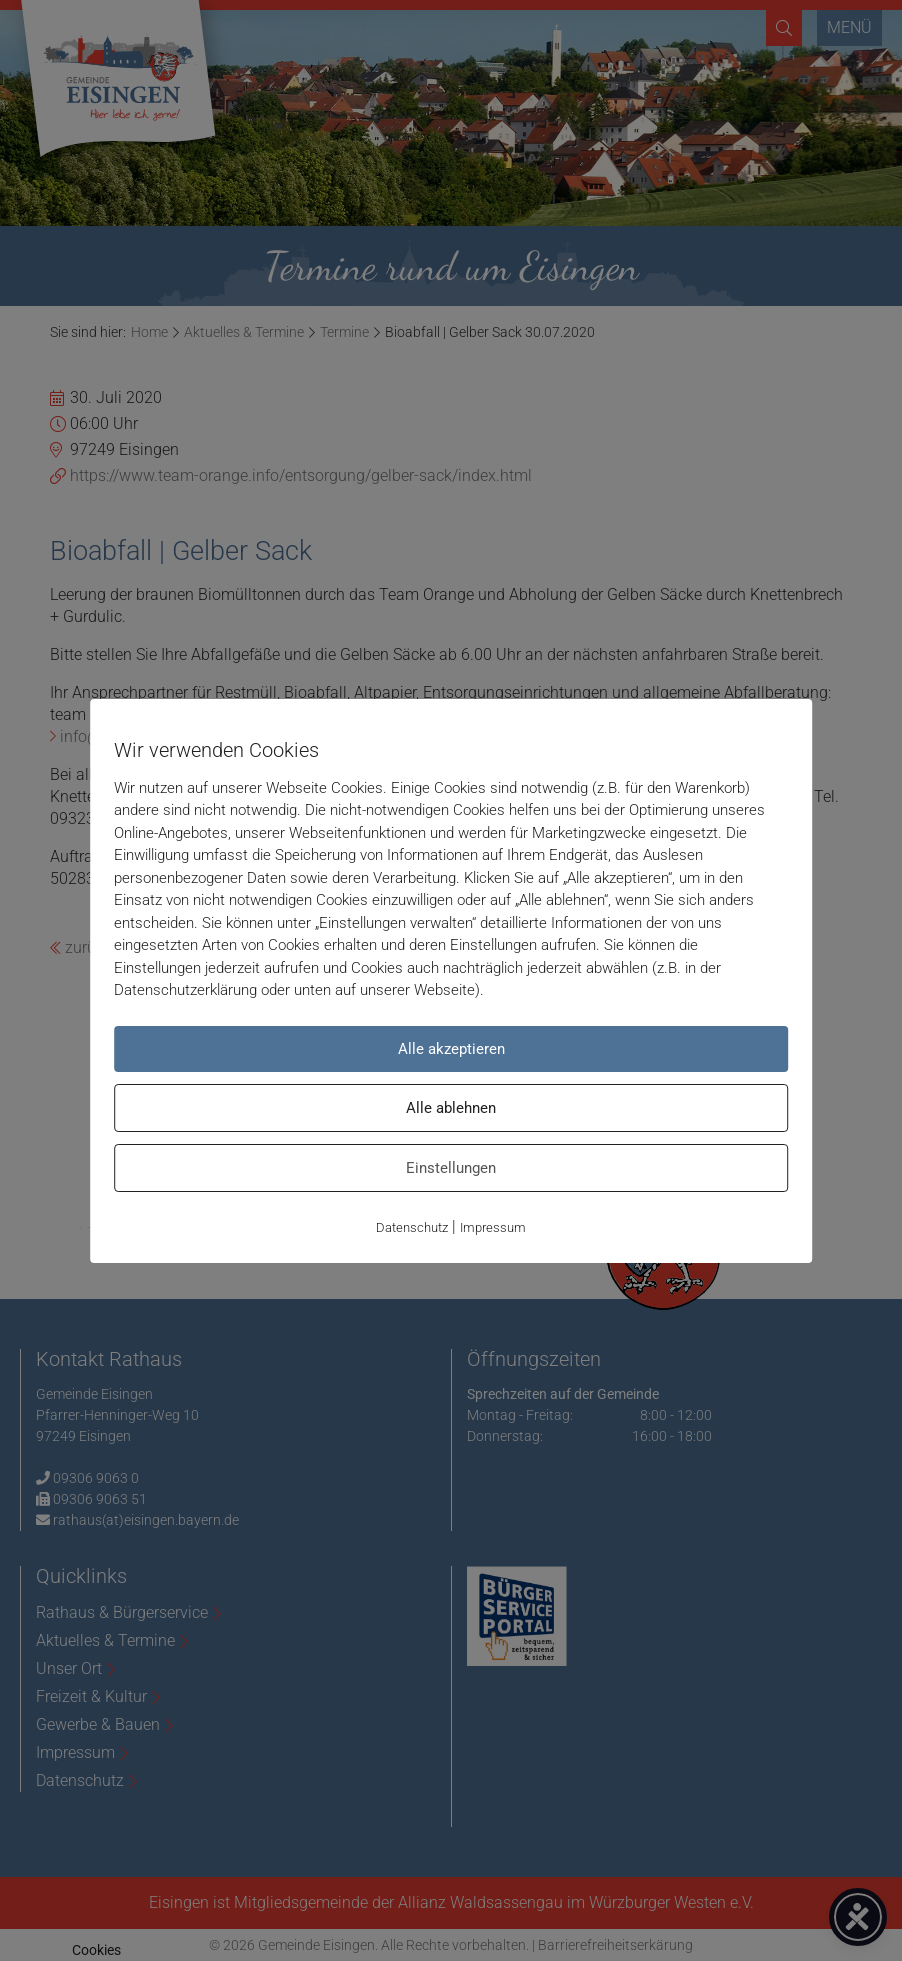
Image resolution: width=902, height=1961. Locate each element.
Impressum (493, 1227)
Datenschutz (412, 1227)
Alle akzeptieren (451, 1049)
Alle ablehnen (451, 1108)
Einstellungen (451, 1168)
